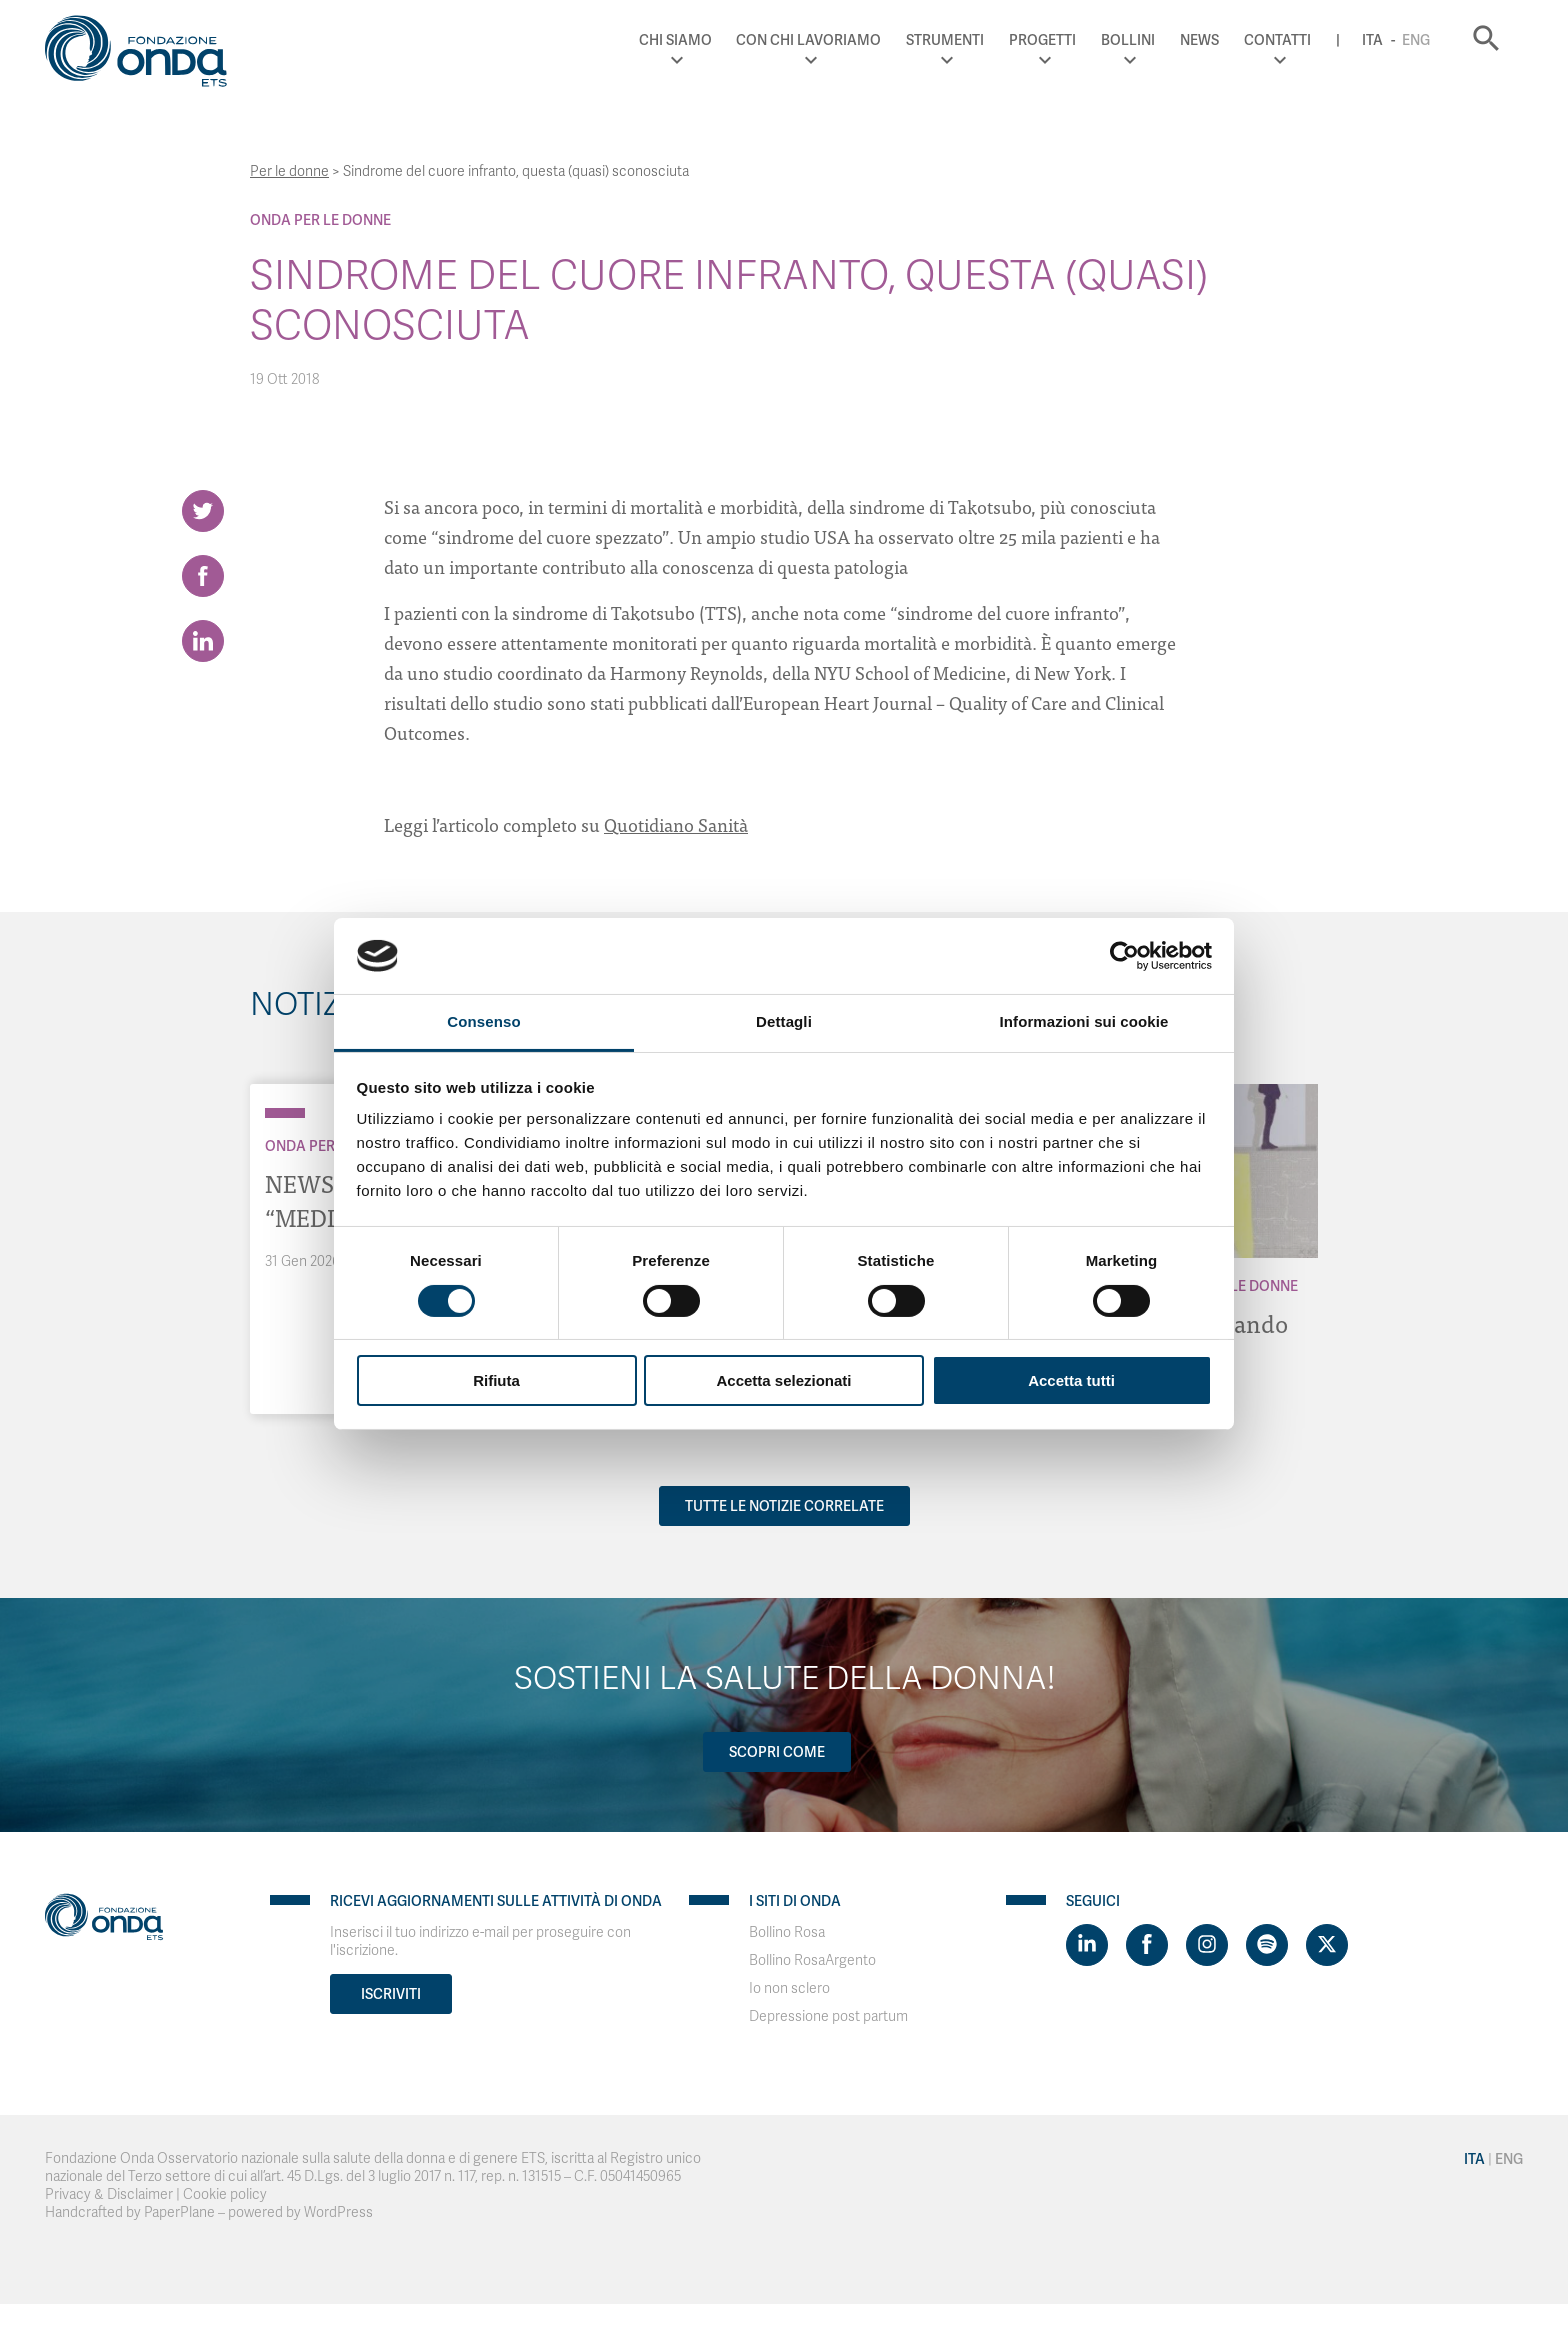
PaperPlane (179, 2212)
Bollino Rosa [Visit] (787, 1932)
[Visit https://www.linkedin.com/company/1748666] (1087, 1945)
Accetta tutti (1071, 1380)
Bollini (1128, 40)
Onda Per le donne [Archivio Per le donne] (320, 220)
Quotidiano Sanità (676, 824)
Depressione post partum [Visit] (828, 2016)
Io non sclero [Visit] (789, 1988)
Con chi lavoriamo (808, 40)
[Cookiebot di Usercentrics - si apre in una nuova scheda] (1124, 956)
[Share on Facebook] (203, 576)
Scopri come (777, 1752)
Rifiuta (496, 1380)
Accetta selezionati (783, 1380)
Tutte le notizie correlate (784, 1506)
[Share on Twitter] (203, 511)
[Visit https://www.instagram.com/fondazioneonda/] (1207, 1945)
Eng (1416, 40)
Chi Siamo (675, 40)
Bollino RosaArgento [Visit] (812, 1960)
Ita (1372, 40)
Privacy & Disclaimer (109, 2194)
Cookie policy (225, 2194)
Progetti (1042, 40)
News (1199, 40)
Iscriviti (391, 1994)
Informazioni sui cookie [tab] (1084, 1021)
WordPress (338, 2212)
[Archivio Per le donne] (285, 1113)
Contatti (1277, 40)
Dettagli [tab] (784, 1021)
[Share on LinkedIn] (203, 641)
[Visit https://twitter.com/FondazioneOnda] (1327, 1945)
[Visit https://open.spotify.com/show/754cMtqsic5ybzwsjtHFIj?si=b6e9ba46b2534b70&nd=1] (1267, 1945)
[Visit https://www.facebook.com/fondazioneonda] (1147, 1945)
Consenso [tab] (483, 1021)
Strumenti (945, 40)
